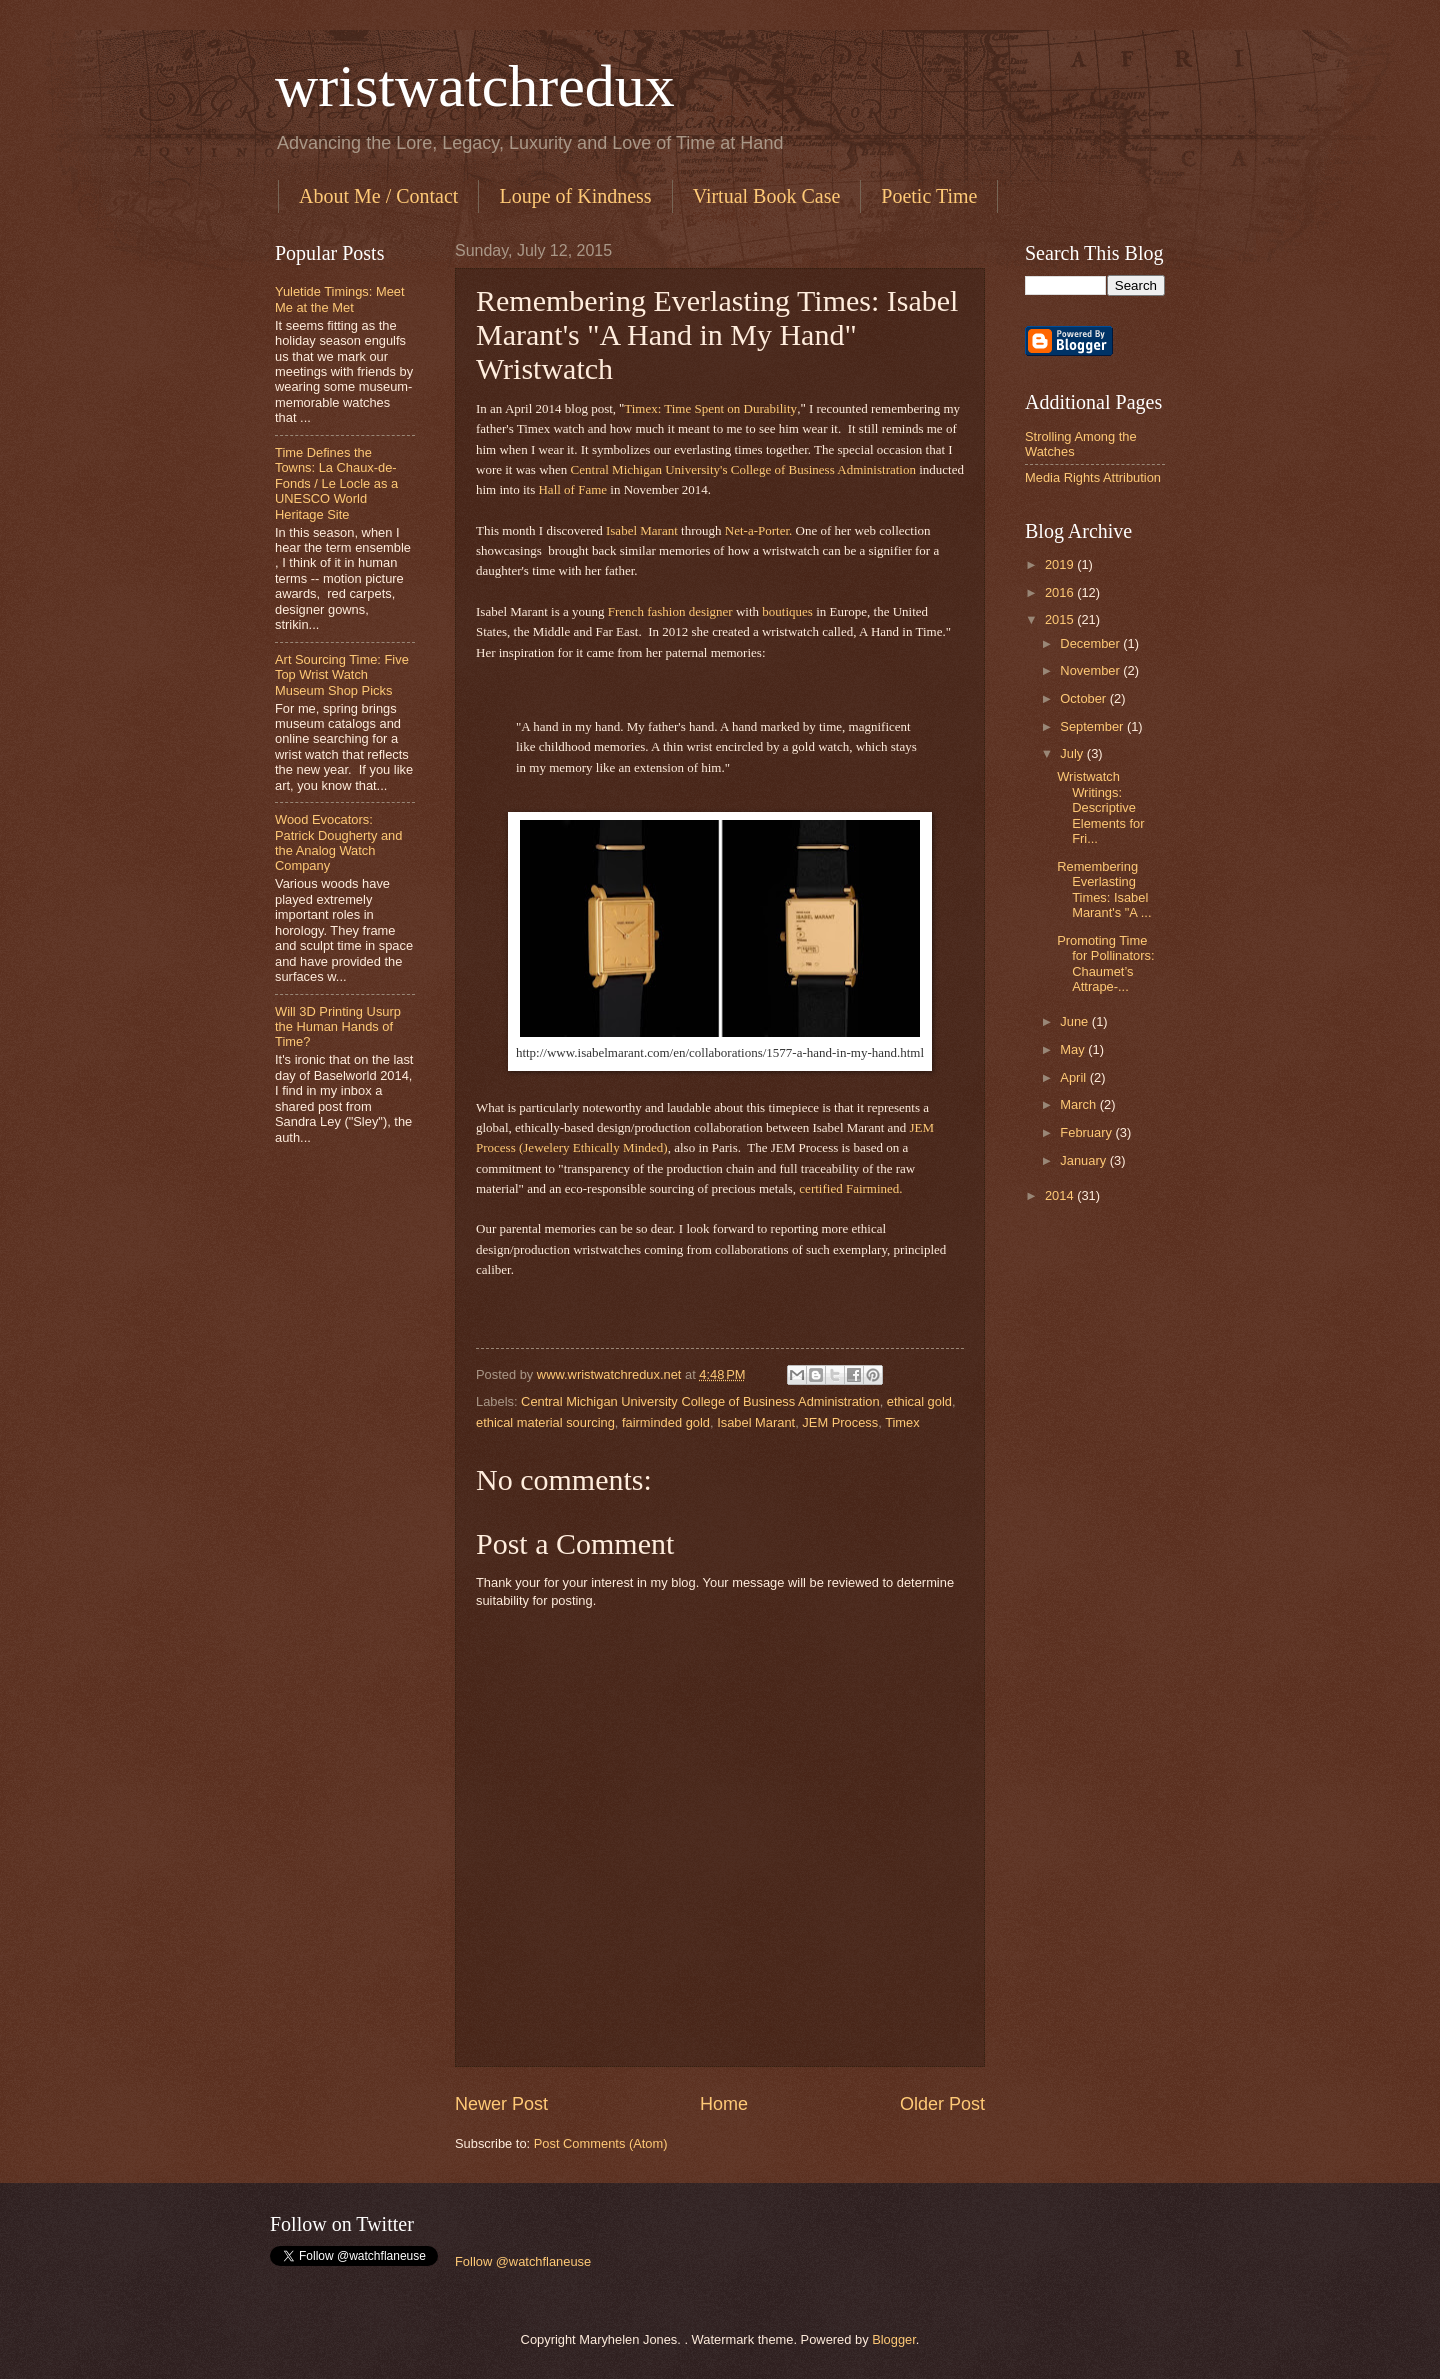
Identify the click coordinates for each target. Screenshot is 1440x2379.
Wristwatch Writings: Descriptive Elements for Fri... (1100, 807)
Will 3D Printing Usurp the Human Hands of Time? (338, 1027)
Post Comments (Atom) (601, 2143)
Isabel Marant (643, 530)
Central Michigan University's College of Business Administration (745, 469)
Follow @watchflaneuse (523, 2261)
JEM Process (840, 1422)
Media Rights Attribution (1093, 477)
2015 (1061, 619)
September (1093, 726)
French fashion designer (669, 611)
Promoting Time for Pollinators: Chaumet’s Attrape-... (1105, 963)
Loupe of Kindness (575, 196)
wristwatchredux (475, 86)
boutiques (787, 611)
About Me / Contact (378, 196)
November (1091, 670)
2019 (1061, 564)
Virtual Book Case (767, 196)
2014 (1061, 1195)
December (1091, 643)
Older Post (942, 2104)
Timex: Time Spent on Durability (710, 408)
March (1079, 1104)
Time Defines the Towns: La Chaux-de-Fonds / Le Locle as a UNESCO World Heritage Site (336, 483)
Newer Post (501, 2104)
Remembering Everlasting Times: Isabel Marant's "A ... (1104, 889)
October (1084, 698)
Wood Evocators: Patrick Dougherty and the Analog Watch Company (338, 842)
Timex (902, 1422)
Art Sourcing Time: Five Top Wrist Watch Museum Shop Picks (342, 675)
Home (724, 2104)
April (1074, 1077)
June (1076, 1021)
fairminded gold (666, 1422)
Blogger (894, 2339)
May (1074, 1049)
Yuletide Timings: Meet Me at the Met (340, 299)
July (1073, 753)
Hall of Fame (574, 489)
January (1084, 1160)
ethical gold (919, 1401)
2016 (1061, 592)
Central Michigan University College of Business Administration (700, 1401)
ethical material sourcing (545, 1422)
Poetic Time (929, 196)
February (1087, 1132)
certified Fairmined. (850, 1188)
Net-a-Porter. (759, 530)
